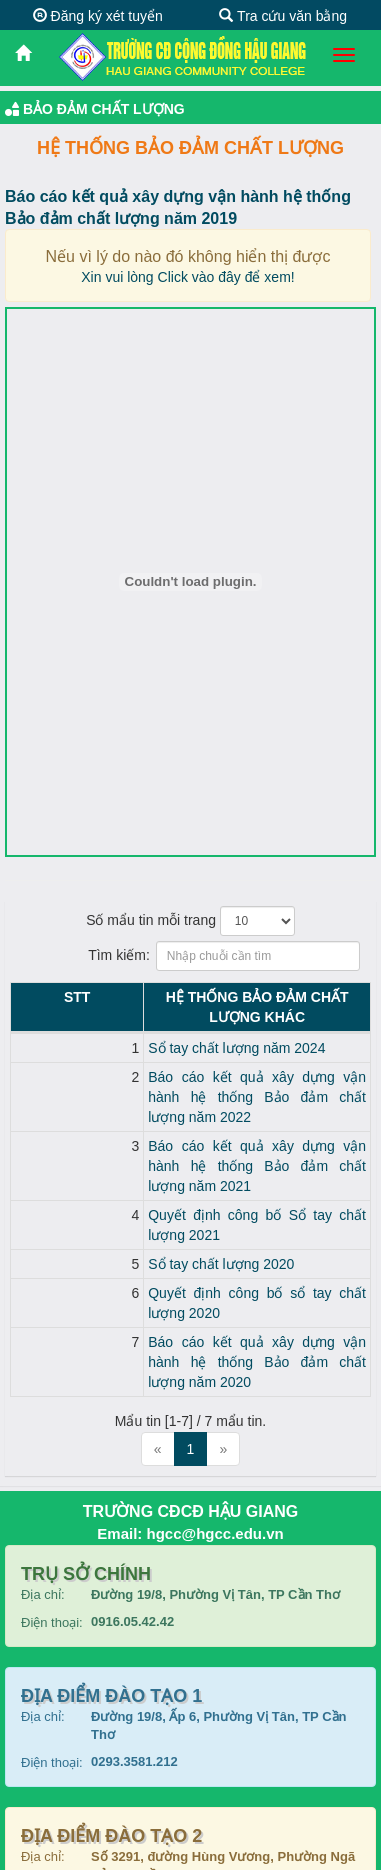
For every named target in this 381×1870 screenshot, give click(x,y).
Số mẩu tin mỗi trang (190, 921)
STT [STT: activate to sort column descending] (28, 997)
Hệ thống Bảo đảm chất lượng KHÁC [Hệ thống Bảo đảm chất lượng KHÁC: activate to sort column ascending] (208, 997)
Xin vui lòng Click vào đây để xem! (187, 277)
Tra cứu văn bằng (283, 16)
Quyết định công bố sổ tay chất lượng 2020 (186, 1213)
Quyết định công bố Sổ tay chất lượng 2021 (187, 1155)
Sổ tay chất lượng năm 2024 (139, 1028)
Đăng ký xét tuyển (98, 16)
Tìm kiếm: (190, 956)
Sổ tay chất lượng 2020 (124, 1184)
